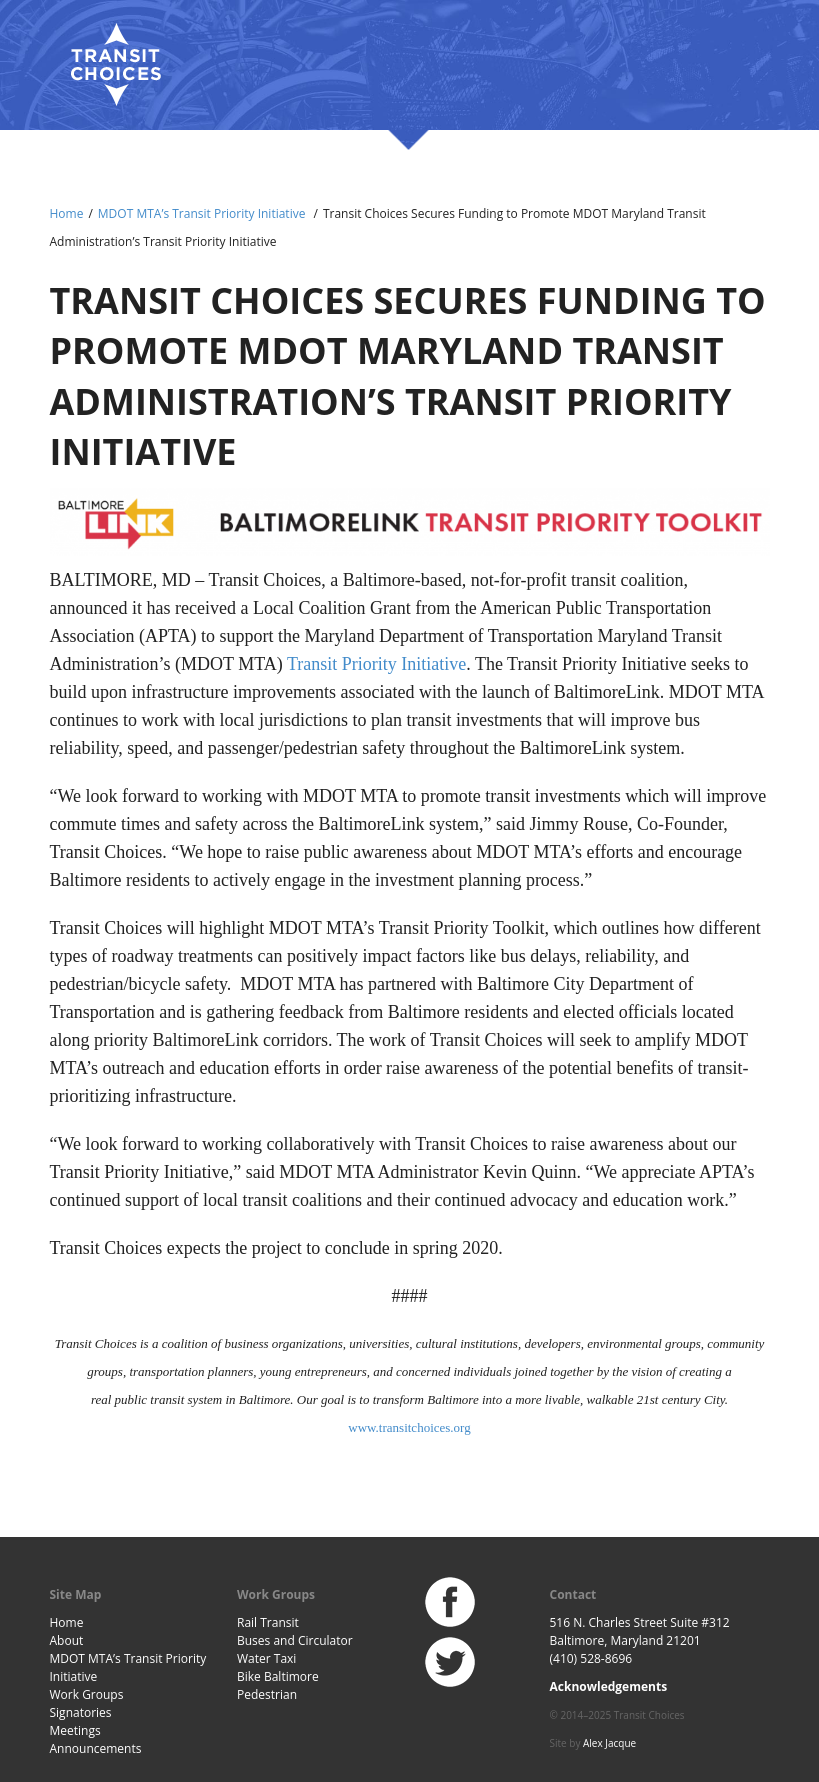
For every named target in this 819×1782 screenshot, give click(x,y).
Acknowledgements (609, 1686)
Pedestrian (267, 1694)
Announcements (96, 1748)
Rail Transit (268, 1622)
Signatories (81, 1712)
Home (67, 213)
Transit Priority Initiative (376, 664)
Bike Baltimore (278, 1676)
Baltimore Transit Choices (115, 65)
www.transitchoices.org (409, 1427)
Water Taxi (266, 1658)
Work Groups (87, 1694)
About (67, 1640)
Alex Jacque (609, 1743)
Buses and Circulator (295, 1640)
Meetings (75, 1730)
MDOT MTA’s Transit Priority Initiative (202, 213)
